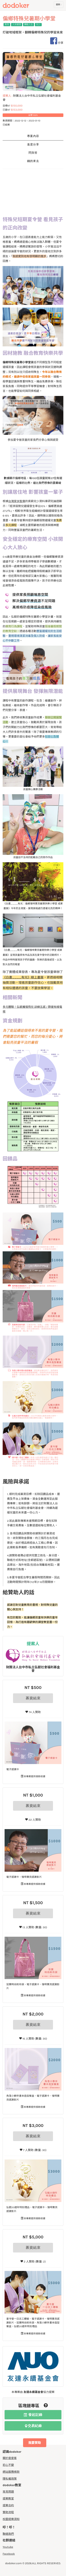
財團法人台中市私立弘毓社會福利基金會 (33, 1669)
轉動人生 (28, 24)
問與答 (33, 152)
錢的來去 (33, 160)
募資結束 (33, 1698)
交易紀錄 (33, 2426)
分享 (56, 42)
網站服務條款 (11, 2471)
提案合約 (8, 2505)
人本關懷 (16, 24)
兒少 (38, 24)
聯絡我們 (8, 2534)
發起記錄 (33, 2415)
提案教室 (8, 2498)
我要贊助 (34, 2443)
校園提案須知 (11, 2519)
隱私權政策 (10, 2478)
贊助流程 (8, 2512)
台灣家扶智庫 (16, 501)
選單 (58, 5)
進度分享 (33, 144)
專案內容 (33, 136)
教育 (7, 24)
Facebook (9, 2553)
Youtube (8, 2547)
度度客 (22, 5)
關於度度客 (10, 2458)
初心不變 (8, 2465)
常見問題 (8, 2491)
